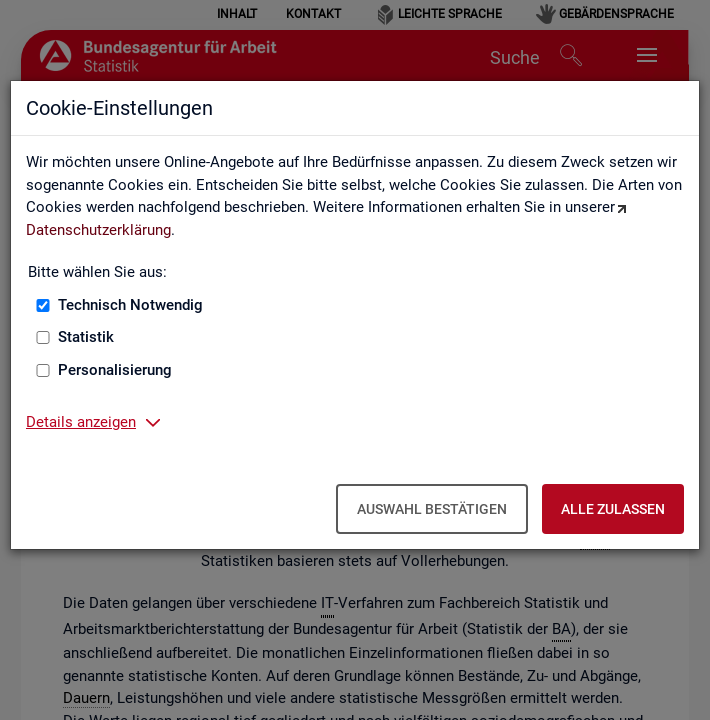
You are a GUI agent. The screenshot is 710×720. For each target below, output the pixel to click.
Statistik (86, 337)
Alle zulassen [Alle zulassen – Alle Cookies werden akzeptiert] (613, 509)
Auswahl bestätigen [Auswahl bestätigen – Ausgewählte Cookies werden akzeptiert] (432, 509)
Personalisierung (115, 370)
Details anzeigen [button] (81, 422)
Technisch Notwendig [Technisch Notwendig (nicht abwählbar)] (130, 305)
